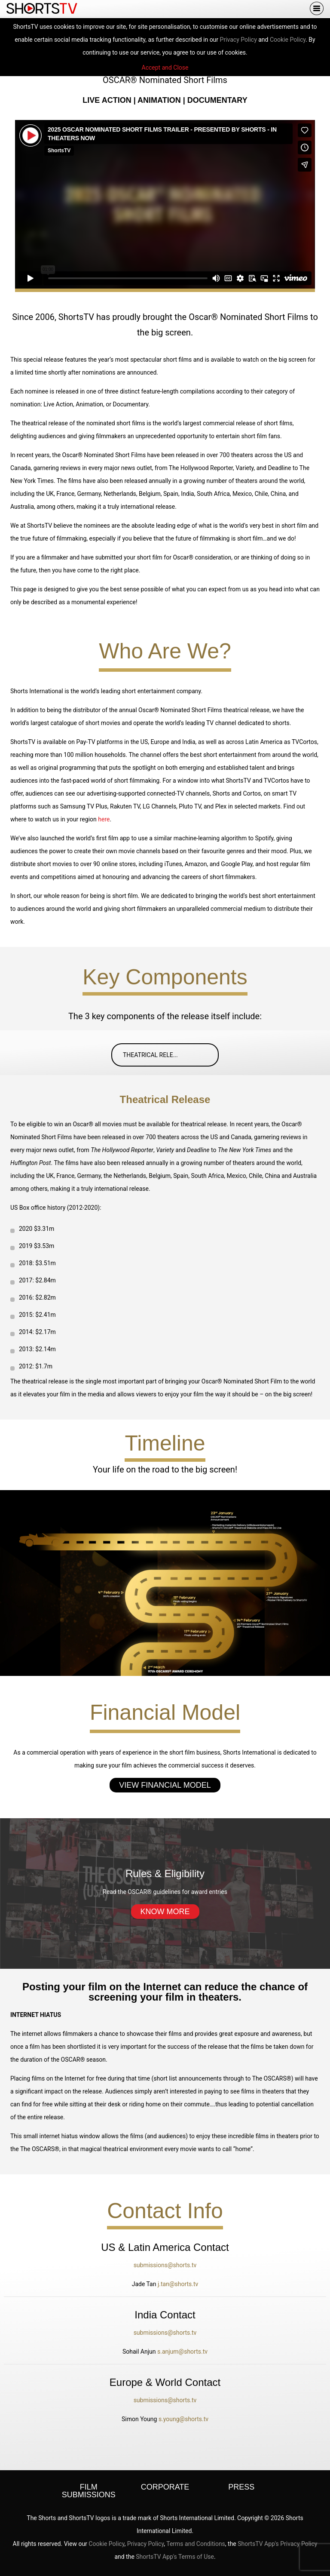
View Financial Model (165, 1785)
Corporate (165, 2487)
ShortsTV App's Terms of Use (175, 2556)
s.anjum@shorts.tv (182, 2351)
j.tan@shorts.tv (178, 2284)
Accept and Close (165, 67)
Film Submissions (89, 2491)
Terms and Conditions (195, 2543)
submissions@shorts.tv (165, 2265)
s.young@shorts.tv (183, 2419)
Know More (165, 1911)
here (104, 819)
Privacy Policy (238, 39)
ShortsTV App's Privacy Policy (277, 2543)
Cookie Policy (288, 39)
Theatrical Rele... (169, 1055)
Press (241, 2487)
